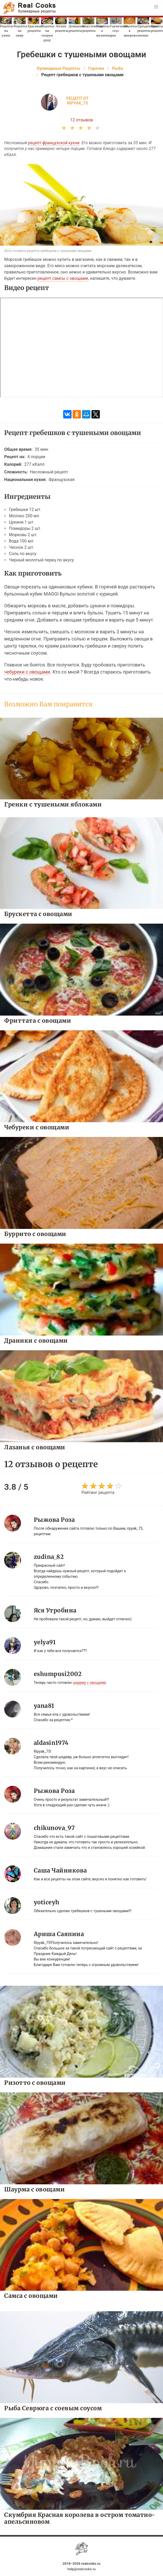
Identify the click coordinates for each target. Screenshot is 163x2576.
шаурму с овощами (89, 1682)
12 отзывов (81, 119)
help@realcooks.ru (81, 2569)
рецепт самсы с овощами (62, 278)
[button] (156, 7)
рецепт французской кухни (53, 142)
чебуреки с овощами (27, 672)
